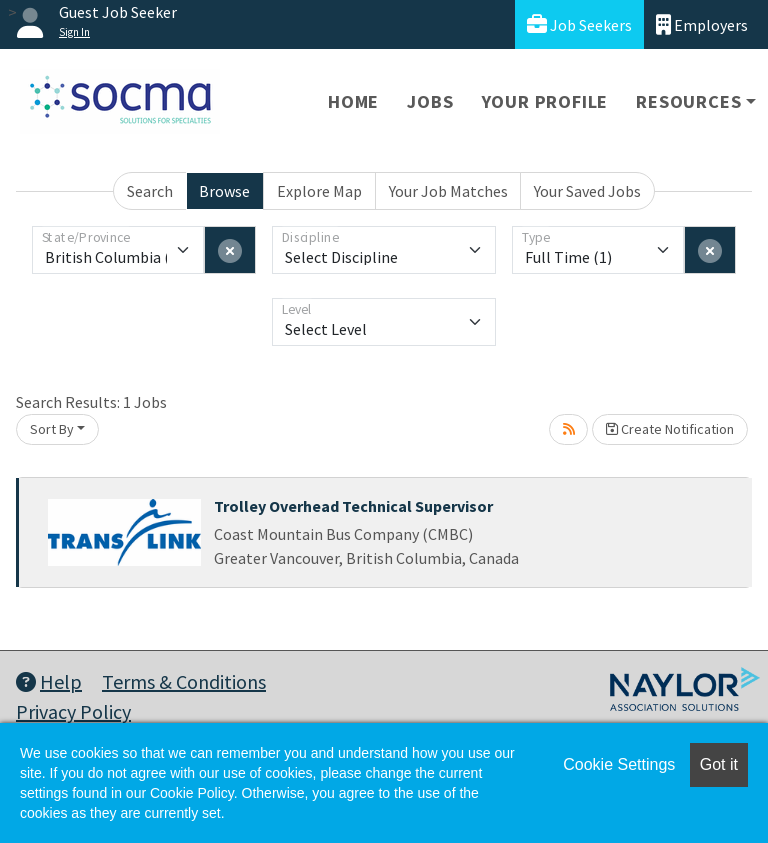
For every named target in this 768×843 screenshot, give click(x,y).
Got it (719, 764)
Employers (702, 24)
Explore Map (319, 191)
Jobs (430, 101)
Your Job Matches (448, 191)
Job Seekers (579, 24)
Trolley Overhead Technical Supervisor (353, 506)
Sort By (52, 429)
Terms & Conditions (184, 681)
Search (150, 191)
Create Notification (670, 429)
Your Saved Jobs (587, 191)
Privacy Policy (73, 711)
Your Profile (545, 101)
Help (49, 681)
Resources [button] (688, 101)
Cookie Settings (619, 764)
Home (353, 101)
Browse (224, 191)
